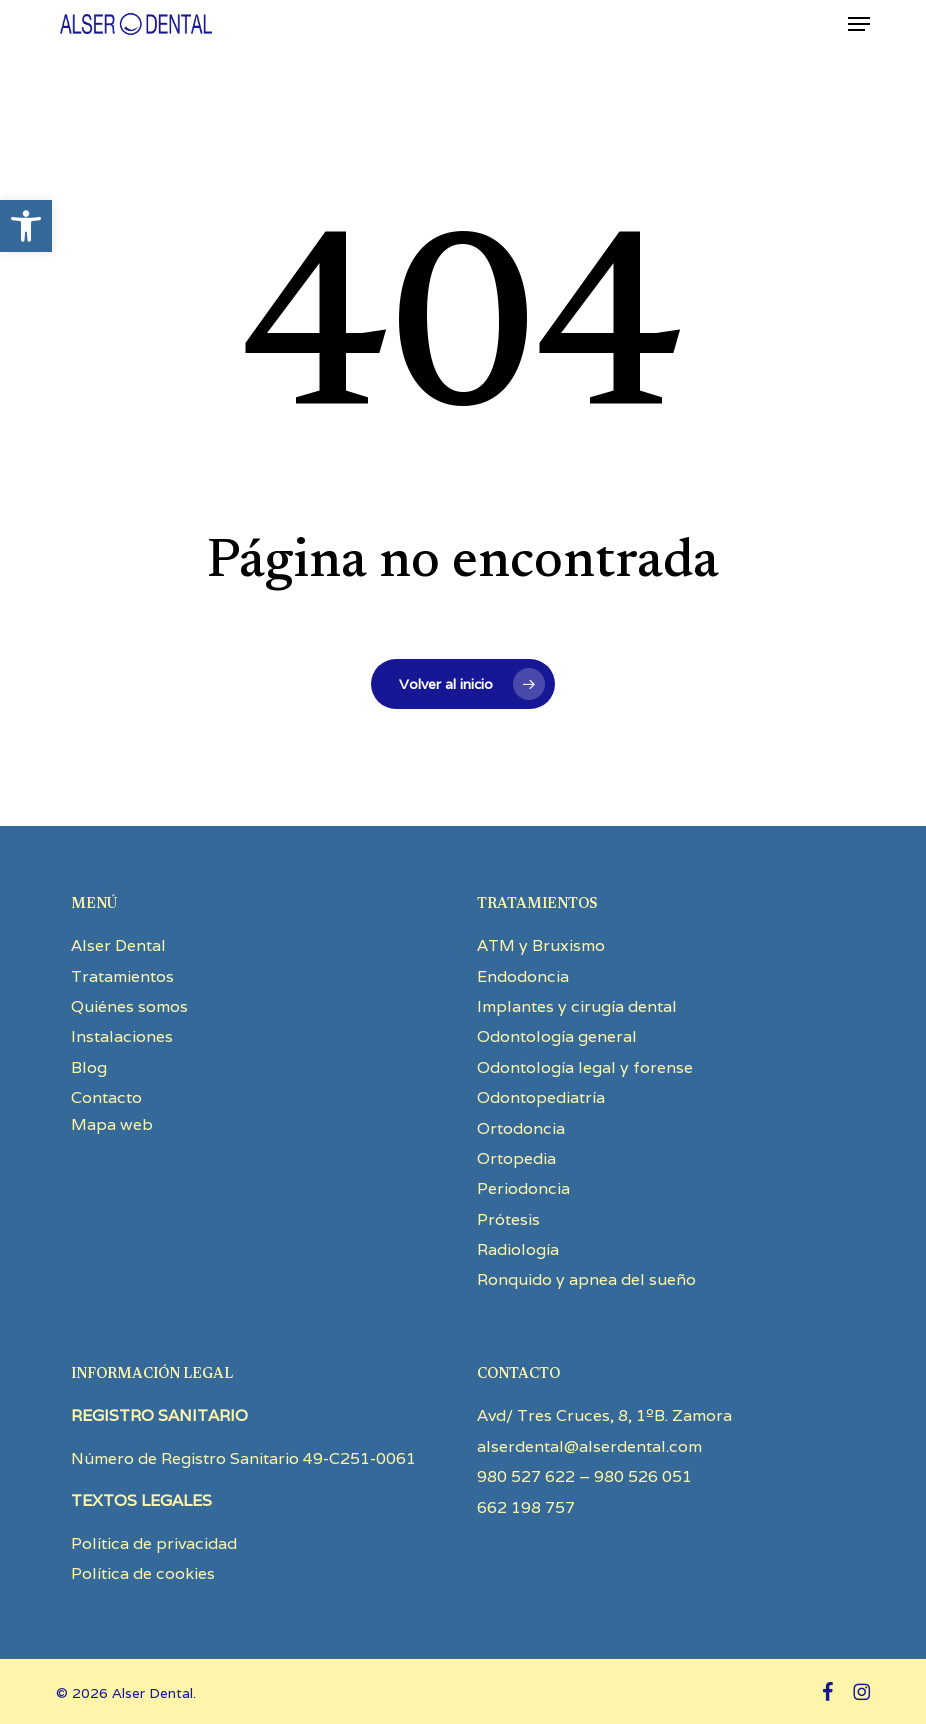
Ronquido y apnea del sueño (586, 1279)
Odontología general (557, 1036)
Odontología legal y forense (585, 1067)
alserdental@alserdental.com (589, 1446)
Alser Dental (118, 945)
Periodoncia (523, 1188)
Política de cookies (143, 1573)
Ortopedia (516, 1158)
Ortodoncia (521, 1128)
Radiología (518, 1249)
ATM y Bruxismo (541, 945)
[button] (26, 226)
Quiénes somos (129, 1006)
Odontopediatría (541, 1097)
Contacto (106, 1097)
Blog (89, 1067)
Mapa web (112, 1124)
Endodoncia (523, 976)
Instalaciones (122, 1036)
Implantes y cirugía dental (577, 1006)
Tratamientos (122, 976)
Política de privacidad (154, 1543)
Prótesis (508, 1219)
